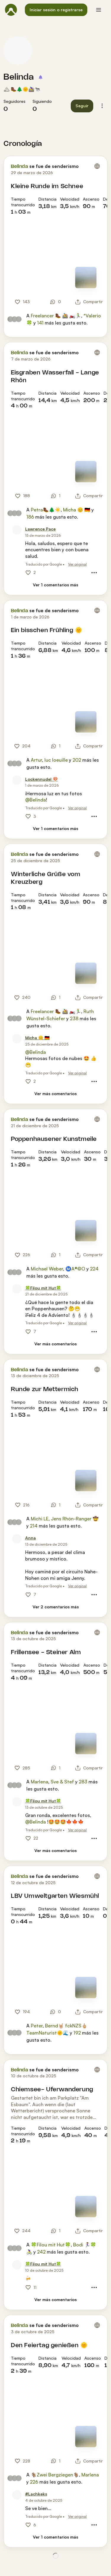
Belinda (19, 77)
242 (41, 2252)
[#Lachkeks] (36, 2494)
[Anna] (30, 1538)
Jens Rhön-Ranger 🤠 (75, 1519)
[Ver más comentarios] (55, 1094)
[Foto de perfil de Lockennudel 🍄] (17, 780)
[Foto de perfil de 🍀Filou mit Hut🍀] (17, 1289)
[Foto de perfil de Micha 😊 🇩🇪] (17, 1038)
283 (83, 1782)
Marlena (39, 1782)
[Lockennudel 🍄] (41, 779)
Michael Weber (47, 1269)
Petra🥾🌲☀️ (46, 510)
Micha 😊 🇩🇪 (76, 510)
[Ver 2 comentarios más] (56, 1607)
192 (77, 2033)
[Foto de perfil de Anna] (17, 1539)
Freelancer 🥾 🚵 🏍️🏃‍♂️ (56, 316)
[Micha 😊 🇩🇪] (37, 1038)
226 (34, 2482)
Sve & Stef (62, 1782)
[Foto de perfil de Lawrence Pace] (17, 530)
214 (34, 1526)
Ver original (77, 564)
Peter (37, 2026)
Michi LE (40, 1519)
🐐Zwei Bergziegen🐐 (55, 2475)
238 (74, 1018)
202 (77, 760)
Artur (36, 760)
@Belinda (35, 800)
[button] (56, 10)
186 (30, 517)
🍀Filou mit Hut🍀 (51, 2245)
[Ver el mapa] (85, 277)
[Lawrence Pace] (40, 529)
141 (40, 323)
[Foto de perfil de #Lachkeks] (17, 2495)
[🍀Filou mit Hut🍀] (43, 1288)
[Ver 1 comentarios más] (55, 585)
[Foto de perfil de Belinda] (18, 50)
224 (94, 1269)
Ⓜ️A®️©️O (75, 1269)
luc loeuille (56, 760)
